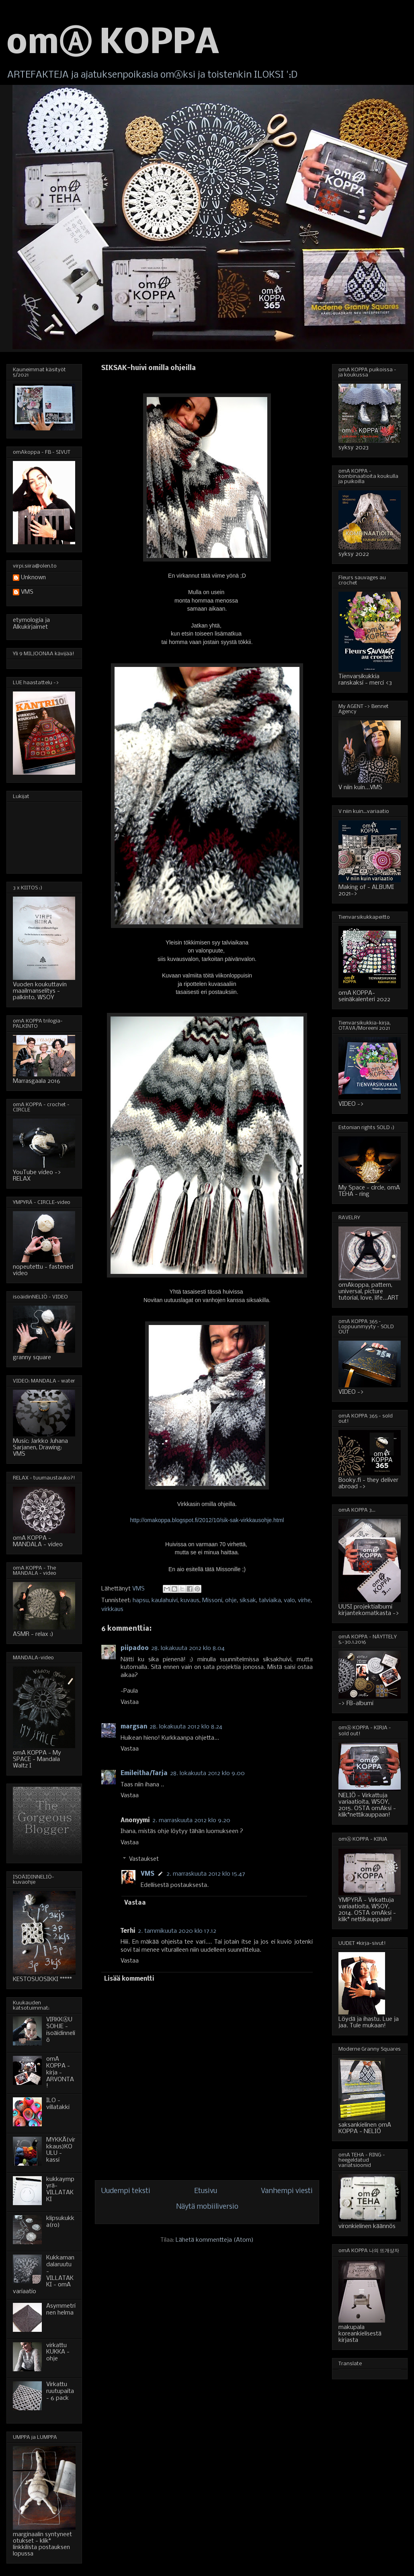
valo (289, 1600)
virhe (304, 1600)
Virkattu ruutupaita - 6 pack (60, 2391)
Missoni (212, 1600)
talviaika (270, 1600)
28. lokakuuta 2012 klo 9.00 (207, 1773)
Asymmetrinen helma (61, 2309)
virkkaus (112, 1609)
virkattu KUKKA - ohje (58, 2352)
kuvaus (189, 1600)
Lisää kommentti (129, 1979)
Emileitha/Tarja (144, 1773)
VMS (147, 1874)
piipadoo (135, 1648)
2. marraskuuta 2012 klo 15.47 (205, 1874)
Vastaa (130, 1702)
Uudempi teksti (125, 2191)
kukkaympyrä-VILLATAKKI (60, 2189)
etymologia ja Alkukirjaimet (31, 623)
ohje (231, 1600)
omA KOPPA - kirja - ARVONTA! (60, 2072)
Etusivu (205, 2191)
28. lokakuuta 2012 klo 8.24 (186, 1727)
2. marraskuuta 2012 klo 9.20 (191, 1820)
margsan (134, 1727)
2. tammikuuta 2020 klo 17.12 (177, 1931)
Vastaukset (144, 1859)
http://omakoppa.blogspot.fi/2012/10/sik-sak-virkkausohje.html (207, 1520)
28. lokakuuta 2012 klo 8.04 (188, 1648)
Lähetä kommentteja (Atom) (215, 2240)
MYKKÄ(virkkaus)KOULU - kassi (60, 2150)
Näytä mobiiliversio (207, 2207)
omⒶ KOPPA (112, 44)
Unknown (33, 577)
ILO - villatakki (58, 2104)
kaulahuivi (165, 1600)
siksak (248, 1600)
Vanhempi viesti (287, 2191)
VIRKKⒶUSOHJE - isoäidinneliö (60, 2029)
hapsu (141, 1600)
